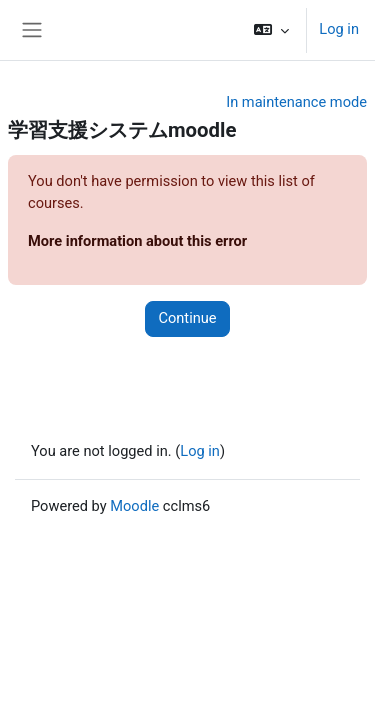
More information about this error (137, 241)
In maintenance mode (296, 102)
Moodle (134, 506)
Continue (187, 318)
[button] (271, 30)
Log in (339, 29)
